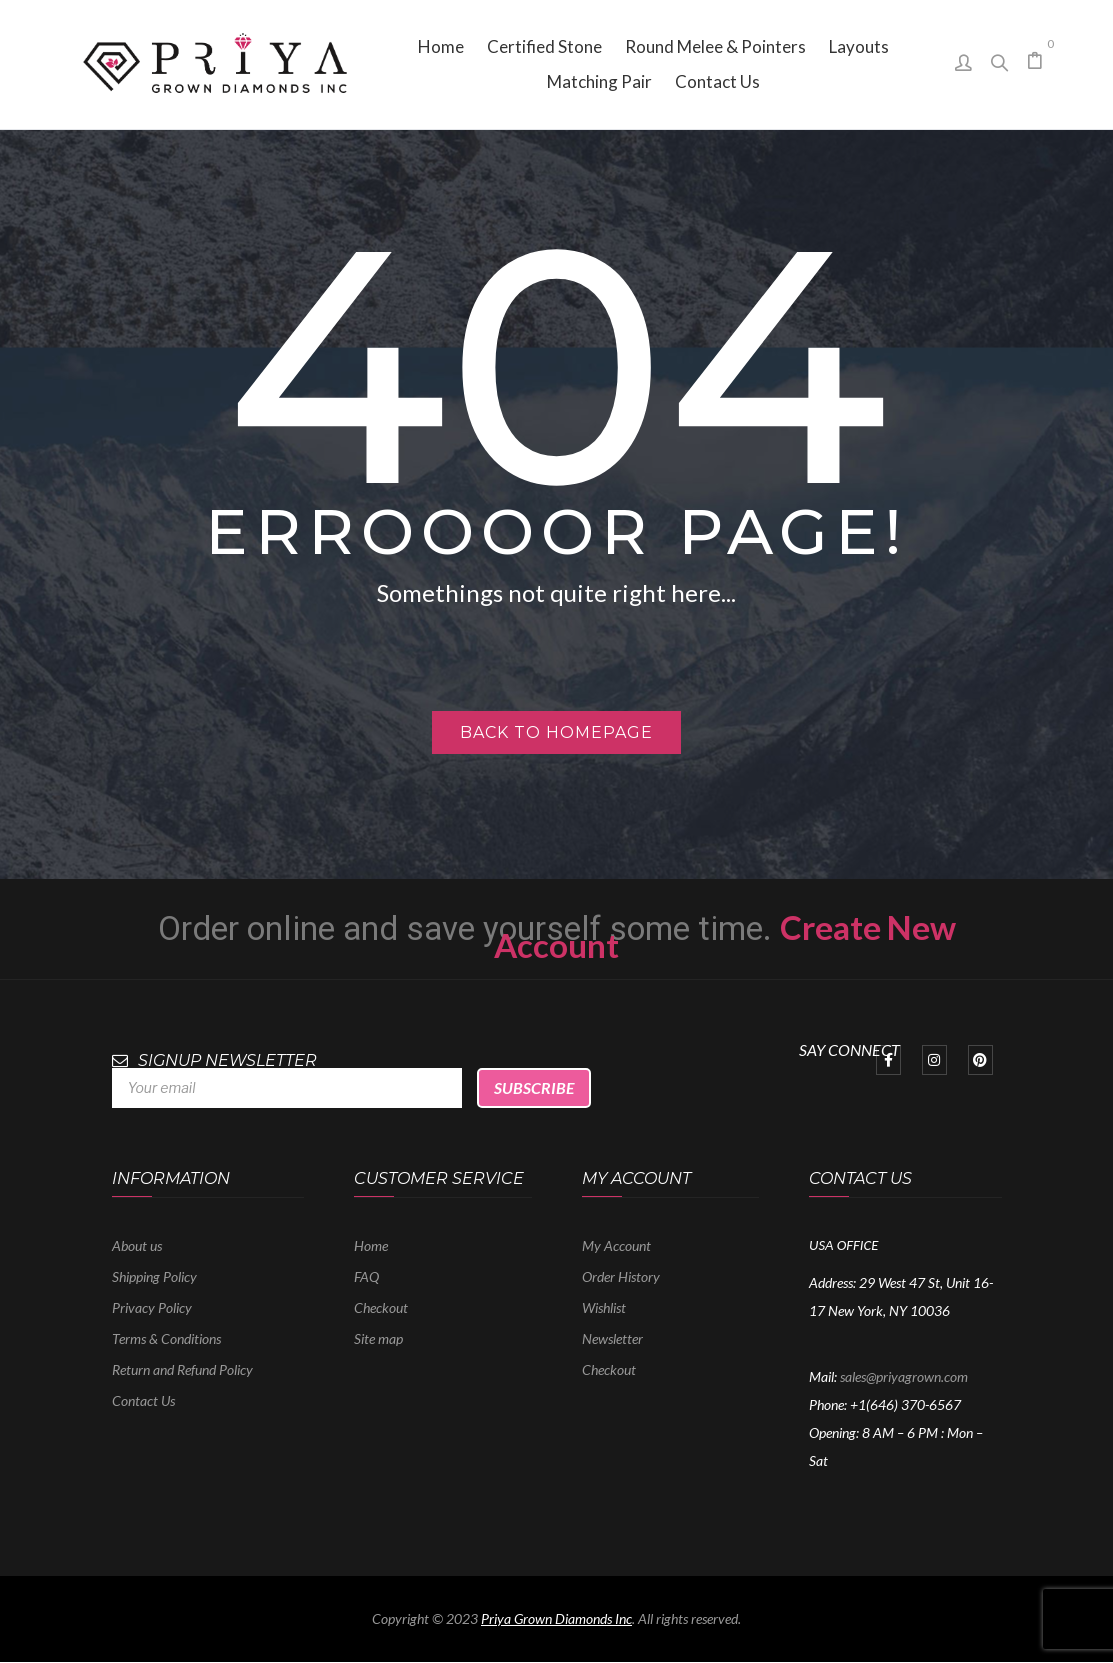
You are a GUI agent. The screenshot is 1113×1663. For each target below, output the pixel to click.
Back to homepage (556, 732)
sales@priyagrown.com (904, 1376)
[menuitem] (441, 46)
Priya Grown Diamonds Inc (556, 1618)
